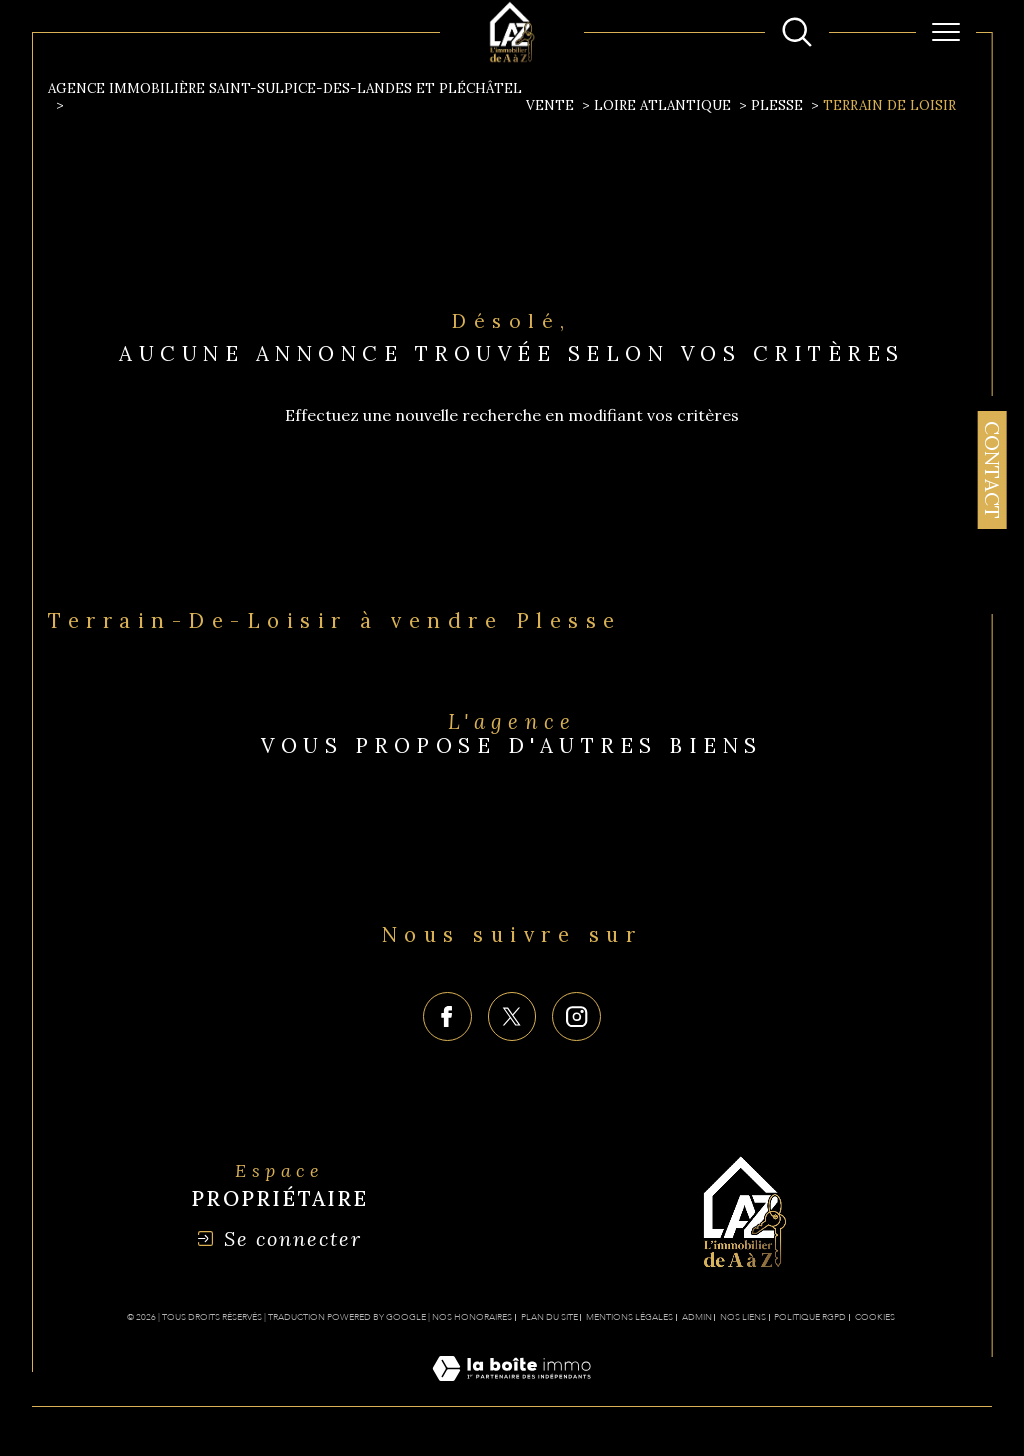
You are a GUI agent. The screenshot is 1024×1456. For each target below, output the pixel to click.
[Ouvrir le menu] (946, 32)
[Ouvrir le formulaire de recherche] (797, 32)
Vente (550, 105)
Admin (697, 1317)
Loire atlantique (662, 105)
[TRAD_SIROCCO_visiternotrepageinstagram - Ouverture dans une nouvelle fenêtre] (576, 1016)
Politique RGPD (810, 1317)
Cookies (875, 1317)
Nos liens (743, 1317)
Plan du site (549, 1317)
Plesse (777, 105)
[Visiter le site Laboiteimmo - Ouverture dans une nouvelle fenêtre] (511, 1391)
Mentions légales (629, 1317)
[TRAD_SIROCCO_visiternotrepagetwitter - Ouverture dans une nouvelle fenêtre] (512, 1016)
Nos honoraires (472, 1317)
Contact (992, 470)
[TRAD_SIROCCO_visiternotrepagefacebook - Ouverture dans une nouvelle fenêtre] (447, 1016)
